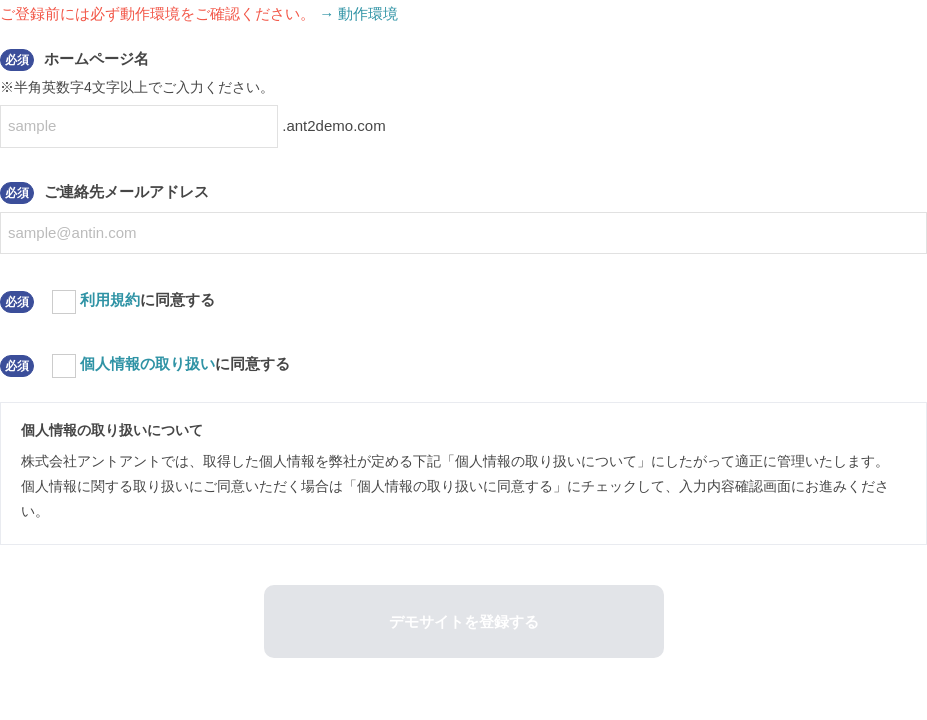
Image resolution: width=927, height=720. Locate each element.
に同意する (147, 299)
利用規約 (110, 299)
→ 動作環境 (358, 13)
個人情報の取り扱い (147, 363)
